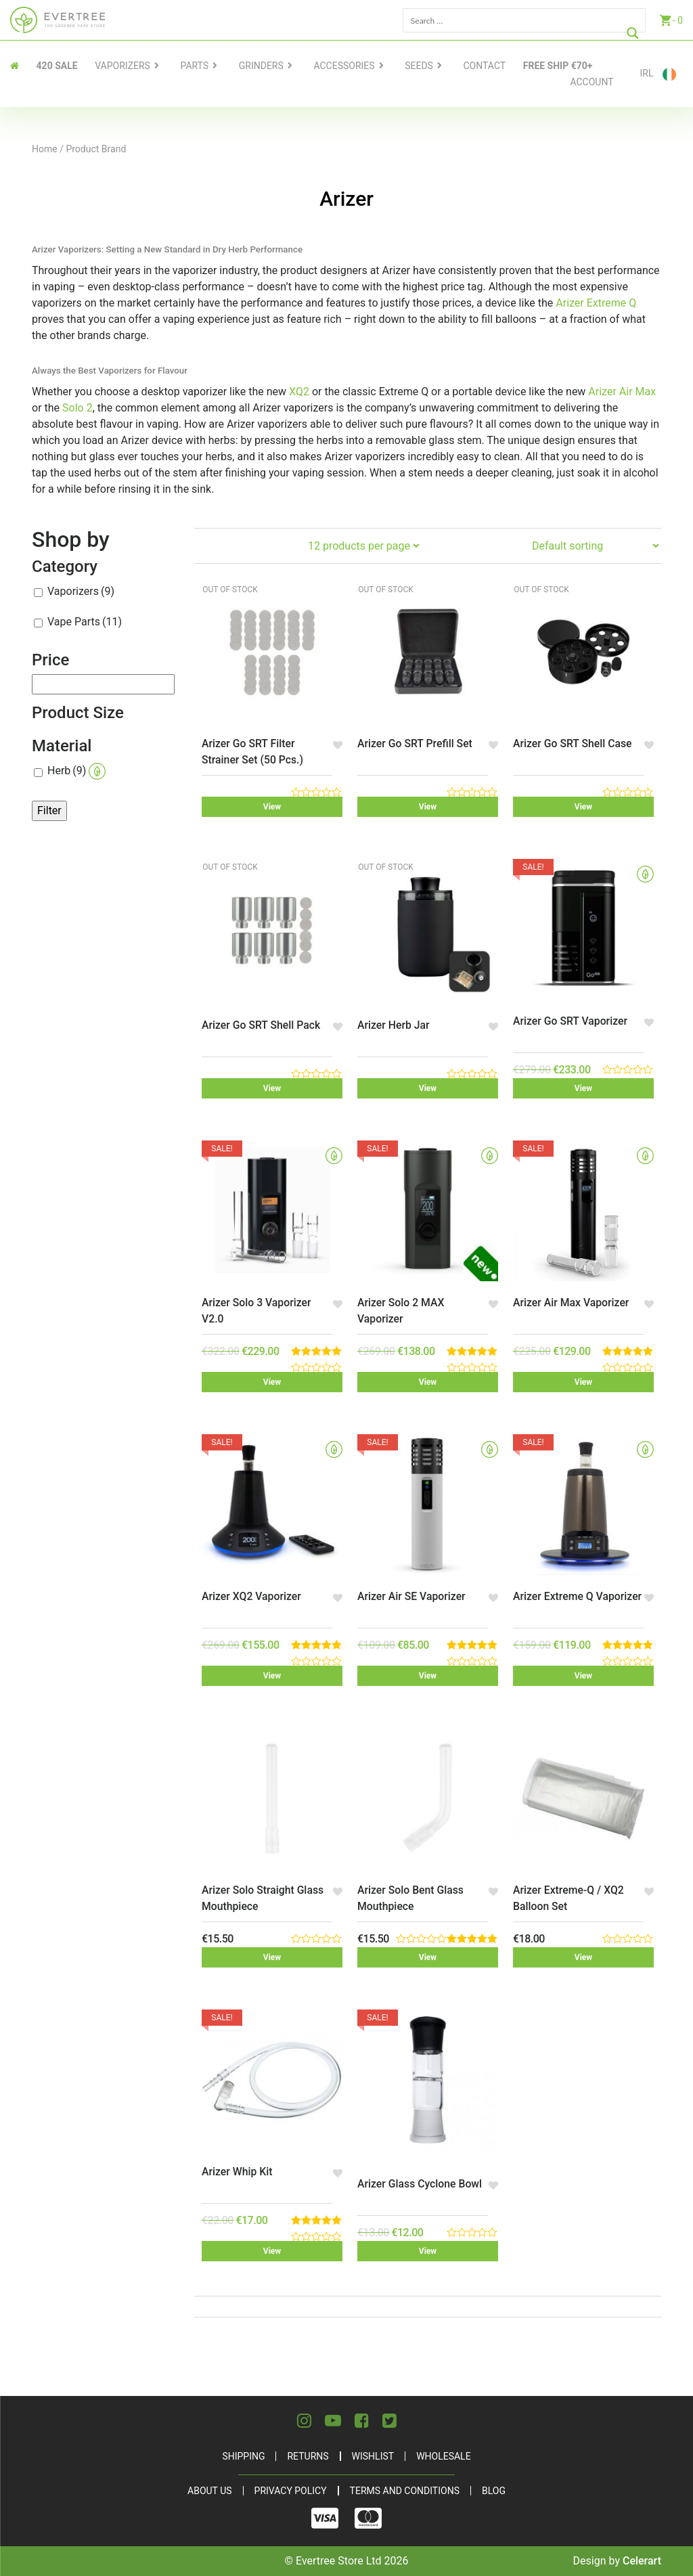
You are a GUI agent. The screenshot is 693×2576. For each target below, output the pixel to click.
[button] (337, 744)
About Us (209, 2490)
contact (484, 65)
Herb (76, 771)
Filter (49, 810)
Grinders (261, 65)
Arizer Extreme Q (596, 302)
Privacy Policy (290, 2490)
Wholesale (443, 2456)
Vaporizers (122, 65)
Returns (307, 2456)
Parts (195, 65)
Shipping (243, 2456)
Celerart (642, 2560)
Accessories (343, 65)
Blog (494, 2490)
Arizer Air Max (622, 391)
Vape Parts (84, 621)
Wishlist (373, 2456)
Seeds (419, 65)
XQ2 (299, 391)
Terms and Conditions (405, 2490)
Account (591, 81)
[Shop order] (595, 546)
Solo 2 (77, 407)
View (272, 807)
